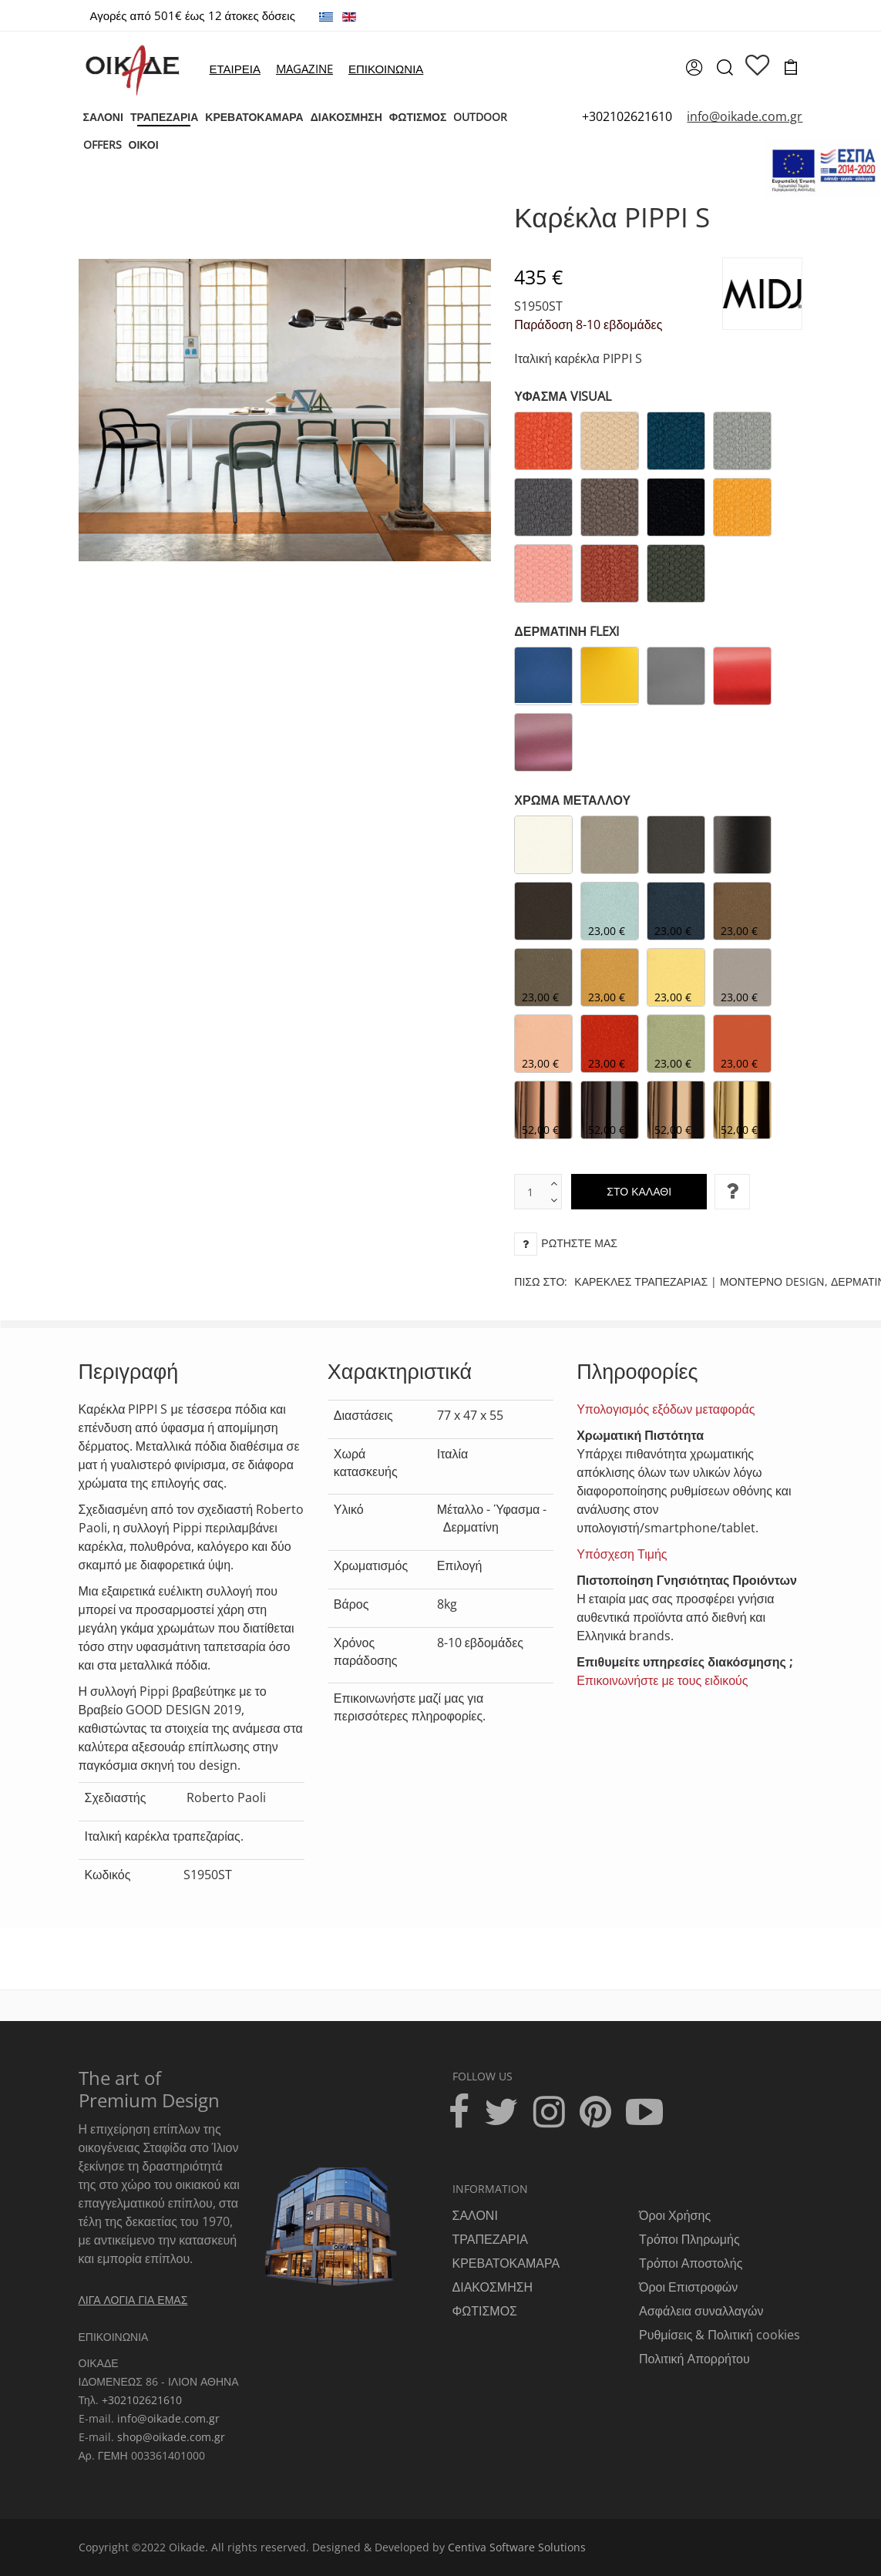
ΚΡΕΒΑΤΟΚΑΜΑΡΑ (506, 2263)
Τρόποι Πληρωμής (689, 2239)
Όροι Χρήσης (675, 2215)
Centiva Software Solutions (517, 2547)
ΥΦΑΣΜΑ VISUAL (562, 396)
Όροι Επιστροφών (688, 2286)
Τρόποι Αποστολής (690, 2263)
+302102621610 (627, 116)
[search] (724, 72)
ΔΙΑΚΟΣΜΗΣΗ (492, 2286)
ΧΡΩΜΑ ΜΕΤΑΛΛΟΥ (572, 800)
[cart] (791, 69)
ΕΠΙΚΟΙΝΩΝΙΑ (385, 68)
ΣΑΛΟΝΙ (475, 2215)
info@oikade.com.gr (168, 2418)
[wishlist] (757, 66)
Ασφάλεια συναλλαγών (701, 2310)
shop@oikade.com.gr (171, 2437)
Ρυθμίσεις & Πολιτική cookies (719, 2334)
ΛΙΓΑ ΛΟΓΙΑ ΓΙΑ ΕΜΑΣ (133, 2299)
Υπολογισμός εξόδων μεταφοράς (666, 1409)
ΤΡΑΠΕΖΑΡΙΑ (490, 2239)
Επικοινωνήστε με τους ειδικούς (662, 1680)
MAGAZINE (304, 68)
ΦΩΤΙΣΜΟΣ (485, 2310)
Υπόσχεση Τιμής (622, 1553)
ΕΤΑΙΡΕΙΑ (234, 68)
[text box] (530, 1192)
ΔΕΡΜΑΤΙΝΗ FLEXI (566, 631)
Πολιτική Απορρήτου (694, 2358)
